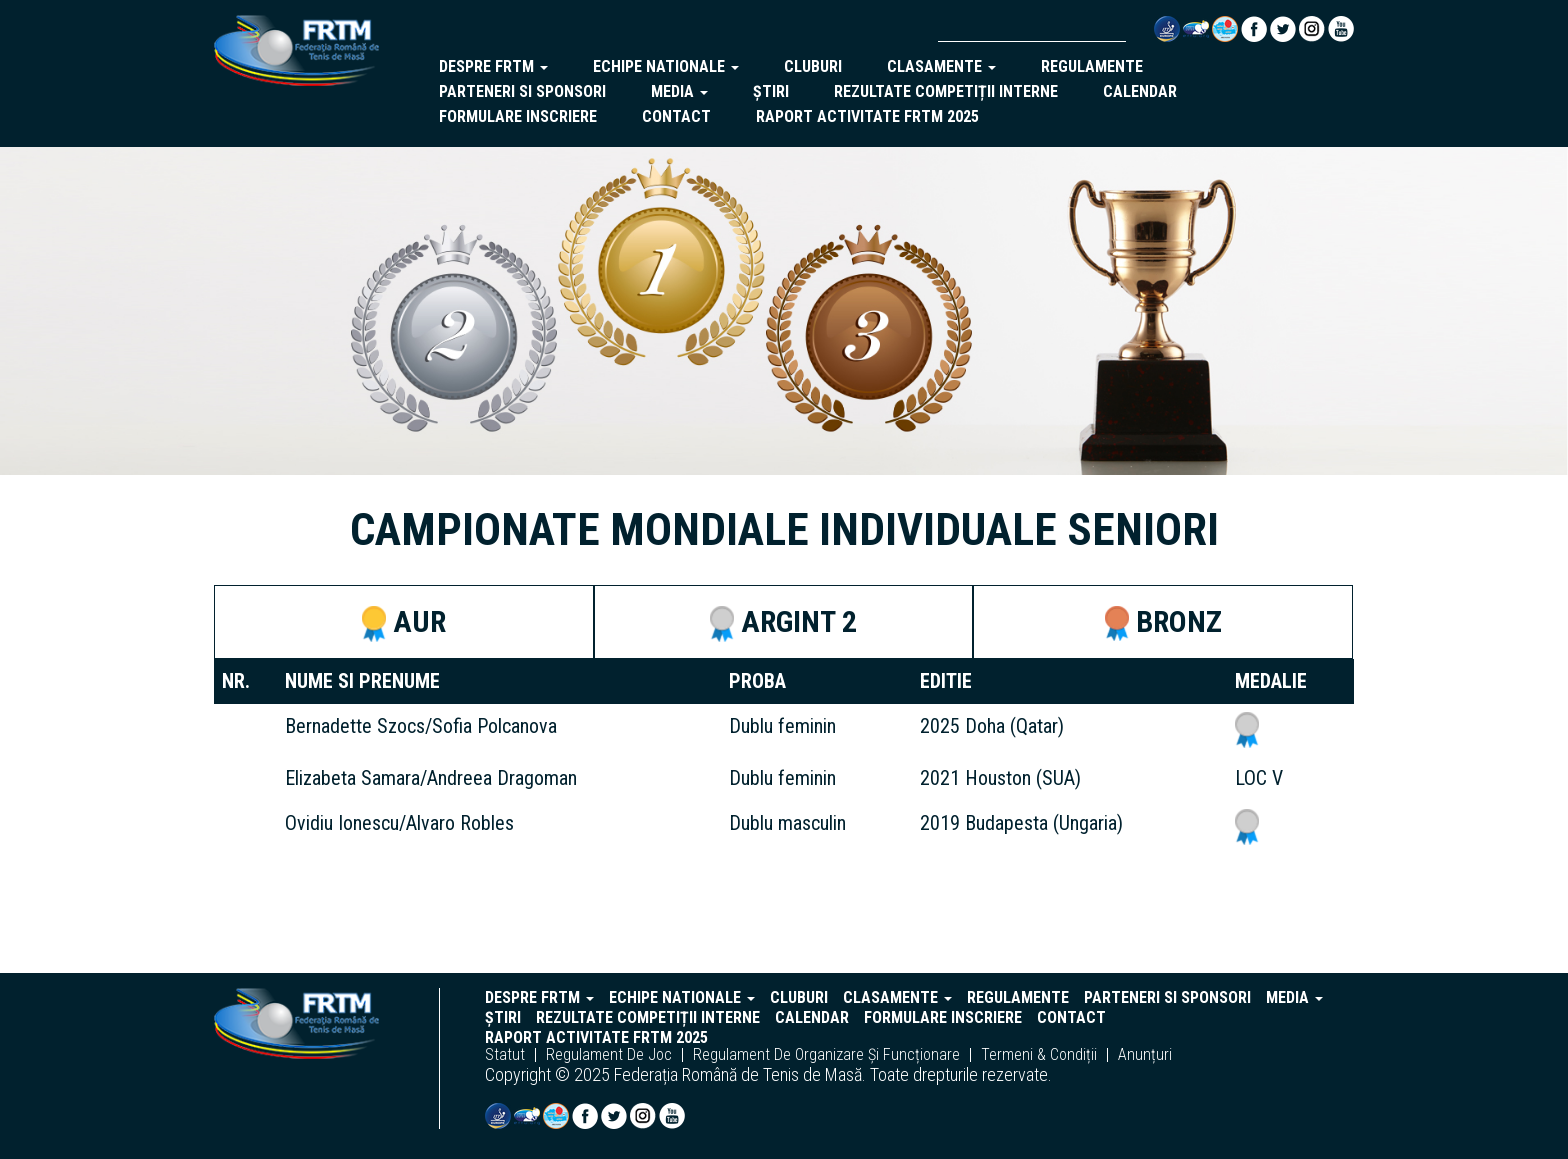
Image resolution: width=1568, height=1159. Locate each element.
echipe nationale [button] (666, 66)
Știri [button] (771, 91)
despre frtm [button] (493, 66)
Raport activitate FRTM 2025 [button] (867, 116)
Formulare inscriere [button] (518, 116)
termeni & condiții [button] (1039, 1055)
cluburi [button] (813, 66)
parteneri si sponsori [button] (522, 91)
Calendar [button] (1140, 91)
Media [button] (679, 91)
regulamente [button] (1092, 66)
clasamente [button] (941, 66)
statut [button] (505, 1055)
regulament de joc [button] (609, 1055)
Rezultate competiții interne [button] (946, 91)
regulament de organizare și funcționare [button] (826, 1055)
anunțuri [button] (1145, 1055)
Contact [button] (676, 116)
